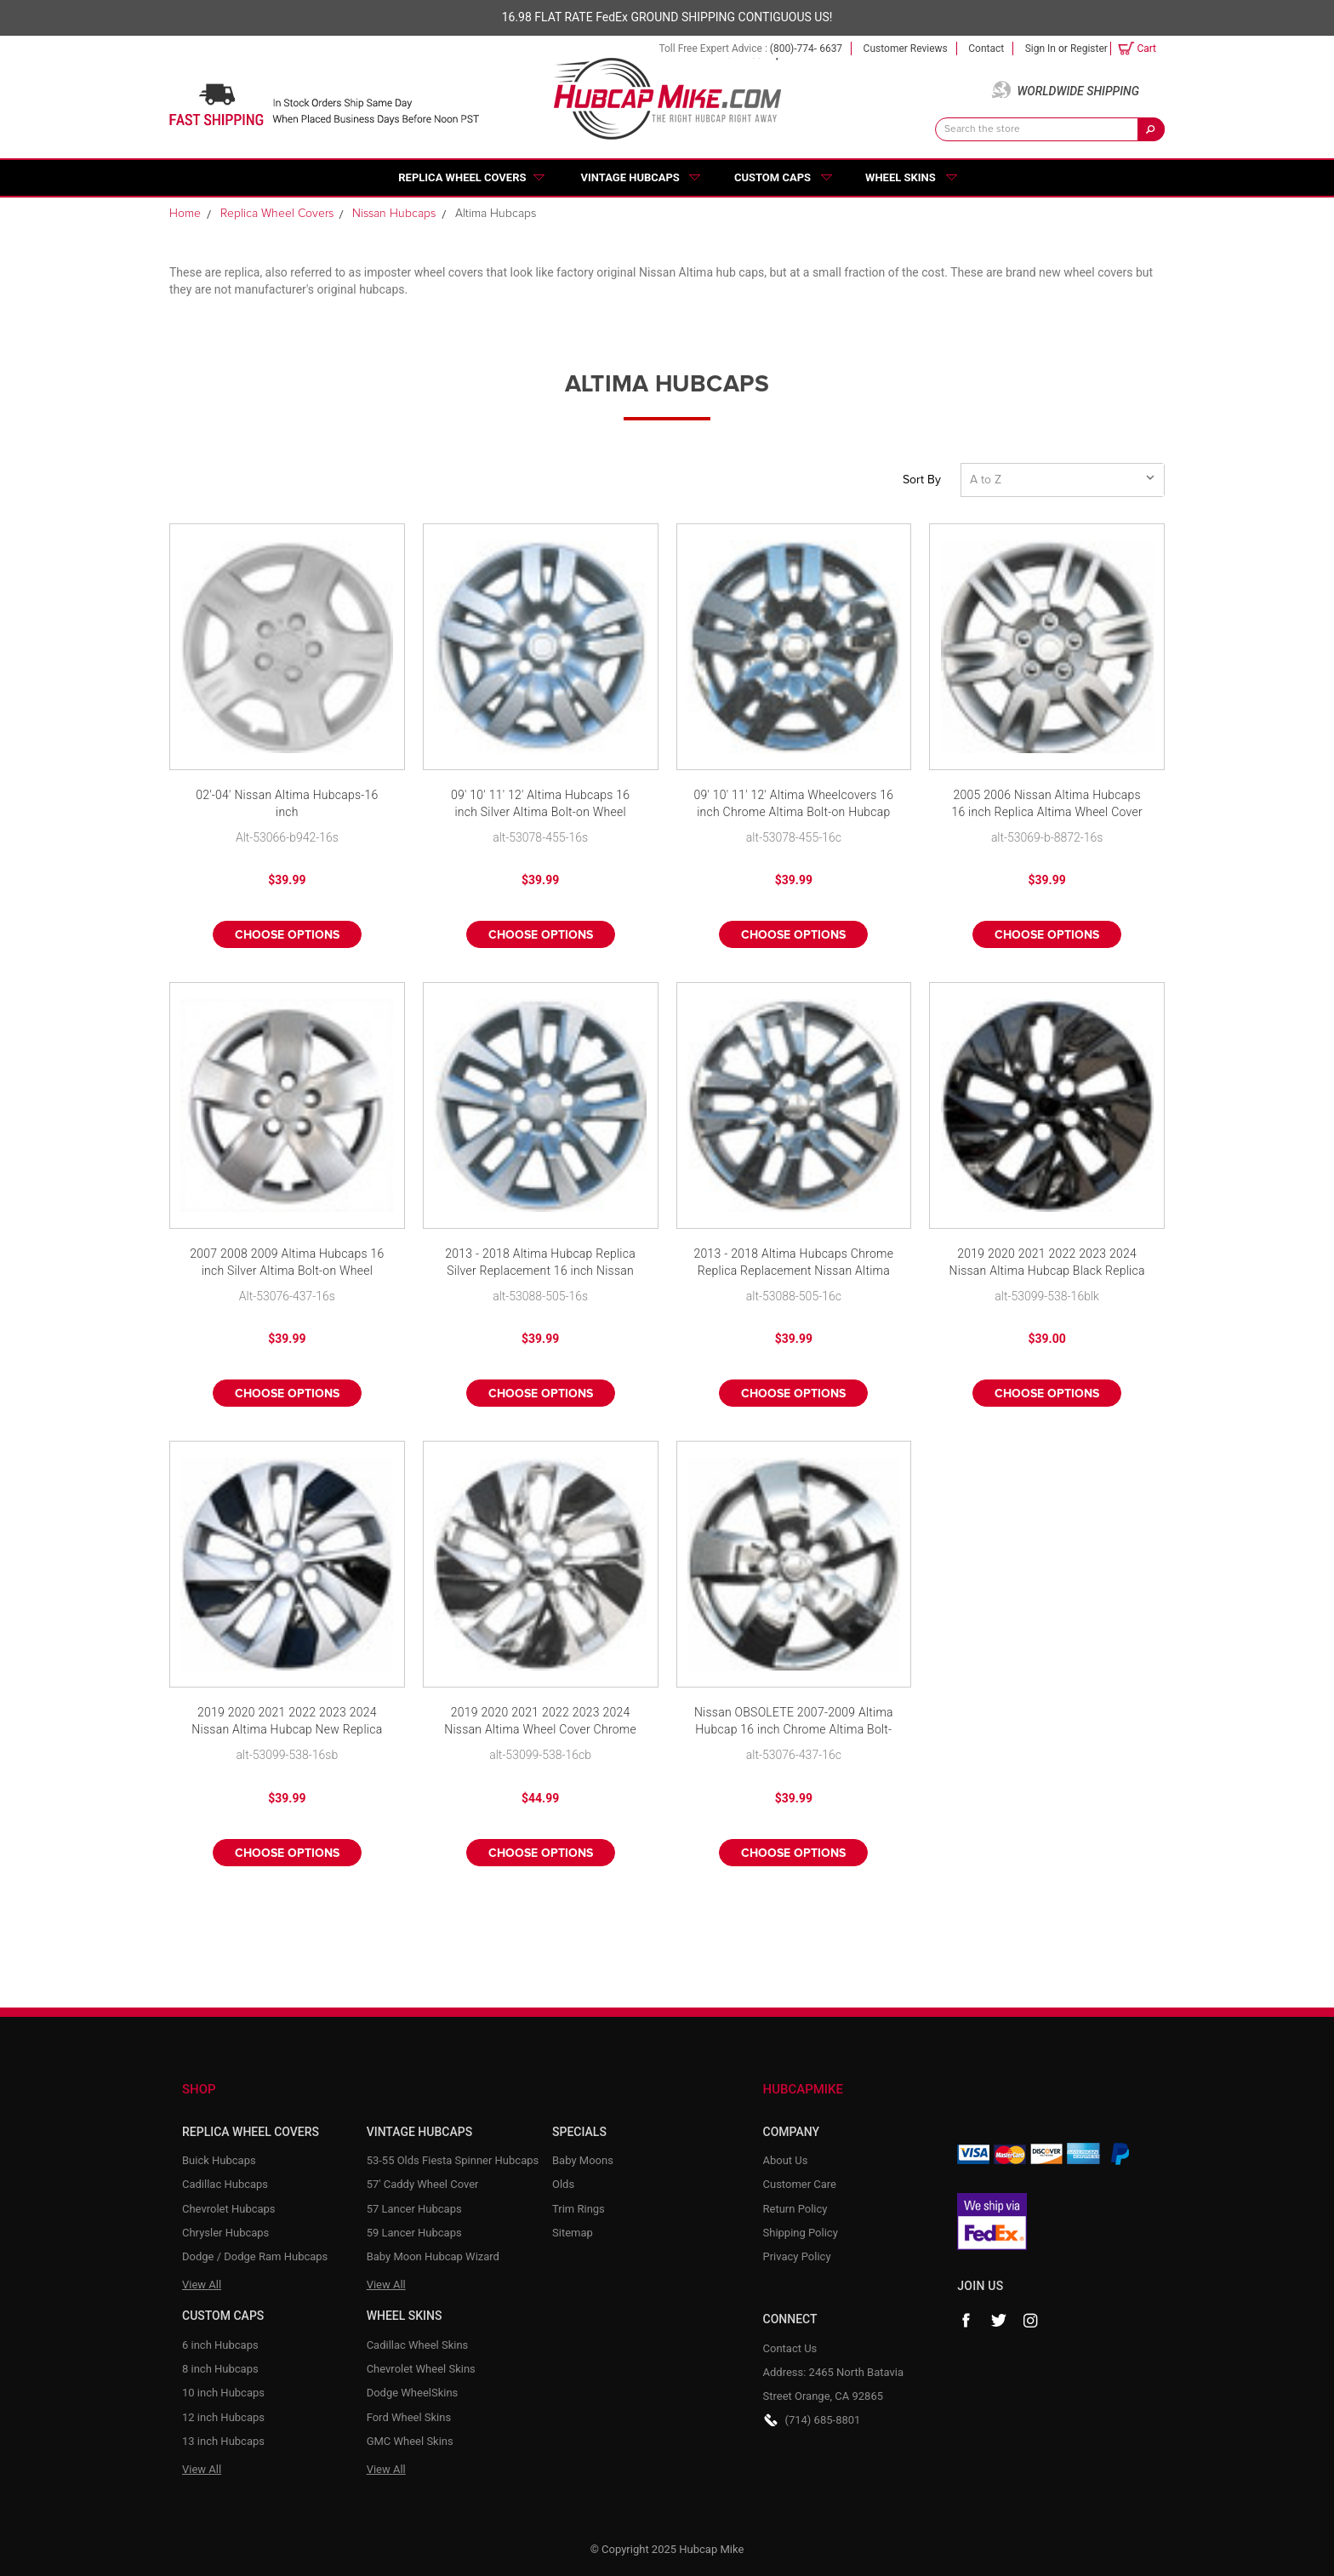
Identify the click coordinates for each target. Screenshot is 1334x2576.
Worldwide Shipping (1078, 91)
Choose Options (287, 935)
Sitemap (572, 2232)
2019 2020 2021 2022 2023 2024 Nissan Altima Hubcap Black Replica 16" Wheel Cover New (1047, 1263)
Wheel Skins (900, 177)
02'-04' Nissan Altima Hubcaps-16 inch (287, 803)
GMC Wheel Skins (410, 2441)
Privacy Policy (797, 2256)
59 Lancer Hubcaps (414, 2232)
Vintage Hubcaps (630, 177)
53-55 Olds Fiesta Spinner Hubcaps (453, 2160)
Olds (563, 2184)
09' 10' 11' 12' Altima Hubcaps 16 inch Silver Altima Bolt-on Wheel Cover (540, 804)
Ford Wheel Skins (409, 2417)
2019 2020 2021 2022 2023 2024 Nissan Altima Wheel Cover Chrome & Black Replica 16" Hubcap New (540, 1722)
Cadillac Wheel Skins (418, 2345)
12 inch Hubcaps (223, 2417)
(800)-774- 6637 (806, 48)
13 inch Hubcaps (223, 2441)
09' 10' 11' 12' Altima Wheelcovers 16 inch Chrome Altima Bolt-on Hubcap (793, 803)
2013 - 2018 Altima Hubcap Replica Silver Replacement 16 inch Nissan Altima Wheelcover (540, 1263)
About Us (785, 2160)
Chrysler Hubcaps (225, 2232)
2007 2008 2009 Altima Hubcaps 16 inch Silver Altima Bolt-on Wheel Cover (287, 1263)
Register (1089, 48)
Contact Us (790, 2348)
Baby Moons (582, 2160)
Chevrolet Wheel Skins (421, 2368)
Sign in (1040, 48)
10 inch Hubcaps (223, 2392)
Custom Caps (772, 177)
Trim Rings (578, 2208)
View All (201, 2284)
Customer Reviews (906, 48)
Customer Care (800, 2184)
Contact (986, 48)
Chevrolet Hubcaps (229, 2208)
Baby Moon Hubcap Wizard (433, 2256)
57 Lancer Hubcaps (414, 2208)
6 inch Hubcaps (220, 2345)
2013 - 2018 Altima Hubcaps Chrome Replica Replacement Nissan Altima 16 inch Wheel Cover (794, 1263)
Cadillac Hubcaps (225, 2184)
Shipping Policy (800, 2232)
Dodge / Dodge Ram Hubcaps (255, 2256)
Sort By (922, 480)
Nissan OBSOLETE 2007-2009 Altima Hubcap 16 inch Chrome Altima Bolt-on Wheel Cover (793, 1722)
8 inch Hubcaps (220, 2368)
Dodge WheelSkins (413, 2392)
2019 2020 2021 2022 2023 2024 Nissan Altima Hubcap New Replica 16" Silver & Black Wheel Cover (286, 1722)
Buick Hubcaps (219, 2160)
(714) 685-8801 (823, 2419)
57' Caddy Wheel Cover (423, 2184)
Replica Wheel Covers (462, 177)
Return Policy (795, 2208)
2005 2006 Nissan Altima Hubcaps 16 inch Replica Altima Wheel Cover (1046, 803)
